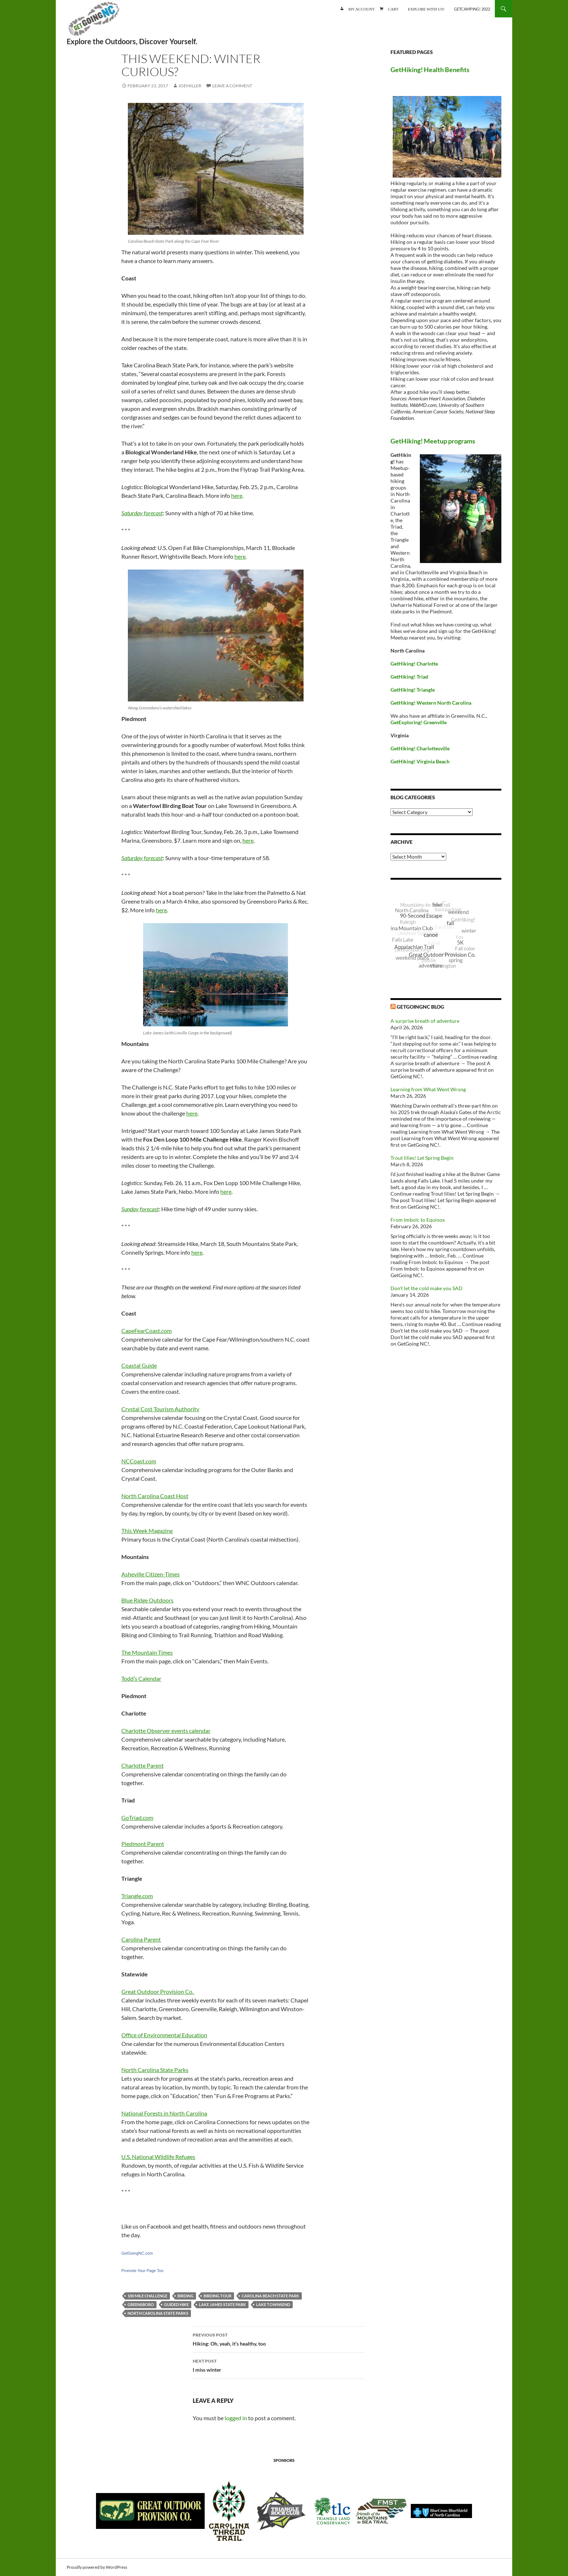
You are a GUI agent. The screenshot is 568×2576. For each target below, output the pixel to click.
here (236, 495)
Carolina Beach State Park (270, 2295)
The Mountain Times (147, 1652)
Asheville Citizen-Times (150, 1574)
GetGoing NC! (94, 21)
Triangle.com (137, 1895)
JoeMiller (189, 85)
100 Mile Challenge (147, 2295)
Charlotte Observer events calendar (165, 1730)
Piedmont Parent (142, 1843)
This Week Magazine (147, 1530)
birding (185, 2295)
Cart (393, 9)
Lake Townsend (273, 2304)
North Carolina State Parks (154, 2069)
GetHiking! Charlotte (414, 663)
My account (361, 9)
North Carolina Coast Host (154, 1495)
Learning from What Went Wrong (428, 1089)
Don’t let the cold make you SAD (426, 1288)
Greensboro (141, 2304)
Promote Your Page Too (142, 2270)
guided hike (176, 2304)
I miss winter (278, 2365)
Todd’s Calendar (141, 1678)
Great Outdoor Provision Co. (158, 1991)
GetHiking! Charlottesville (420, 748)
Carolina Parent (141, 1939)
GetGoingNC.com (137, 2253)
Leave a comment (232, 85)
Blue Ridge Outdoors (147, 1600)
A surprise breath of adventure (424, 1021)
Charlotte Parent (142, 1765)
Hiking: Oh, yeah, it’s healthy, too (278, 2339)
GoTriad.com (137, 1817)
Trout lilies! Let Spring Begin (422, 1158)
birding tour (217, 2295)
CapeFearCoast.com (146, 1330)
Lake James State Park (222, 2304)
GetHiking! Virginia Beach (420, 761)
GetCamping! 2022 (472, 9)
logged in (236, 2417)
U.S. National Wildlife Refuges (158, 2156)
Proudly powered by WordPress (97, 2567)
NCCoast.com (138, 1461)
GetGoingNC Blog (420, 1007)
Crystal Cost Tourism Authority (160, 1408)
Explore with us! (426, 9)
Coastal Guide (139, 1365)
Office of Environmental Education (164, 2034)
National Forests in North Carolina (164, 2113)
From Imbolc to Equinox (417, 1220)
